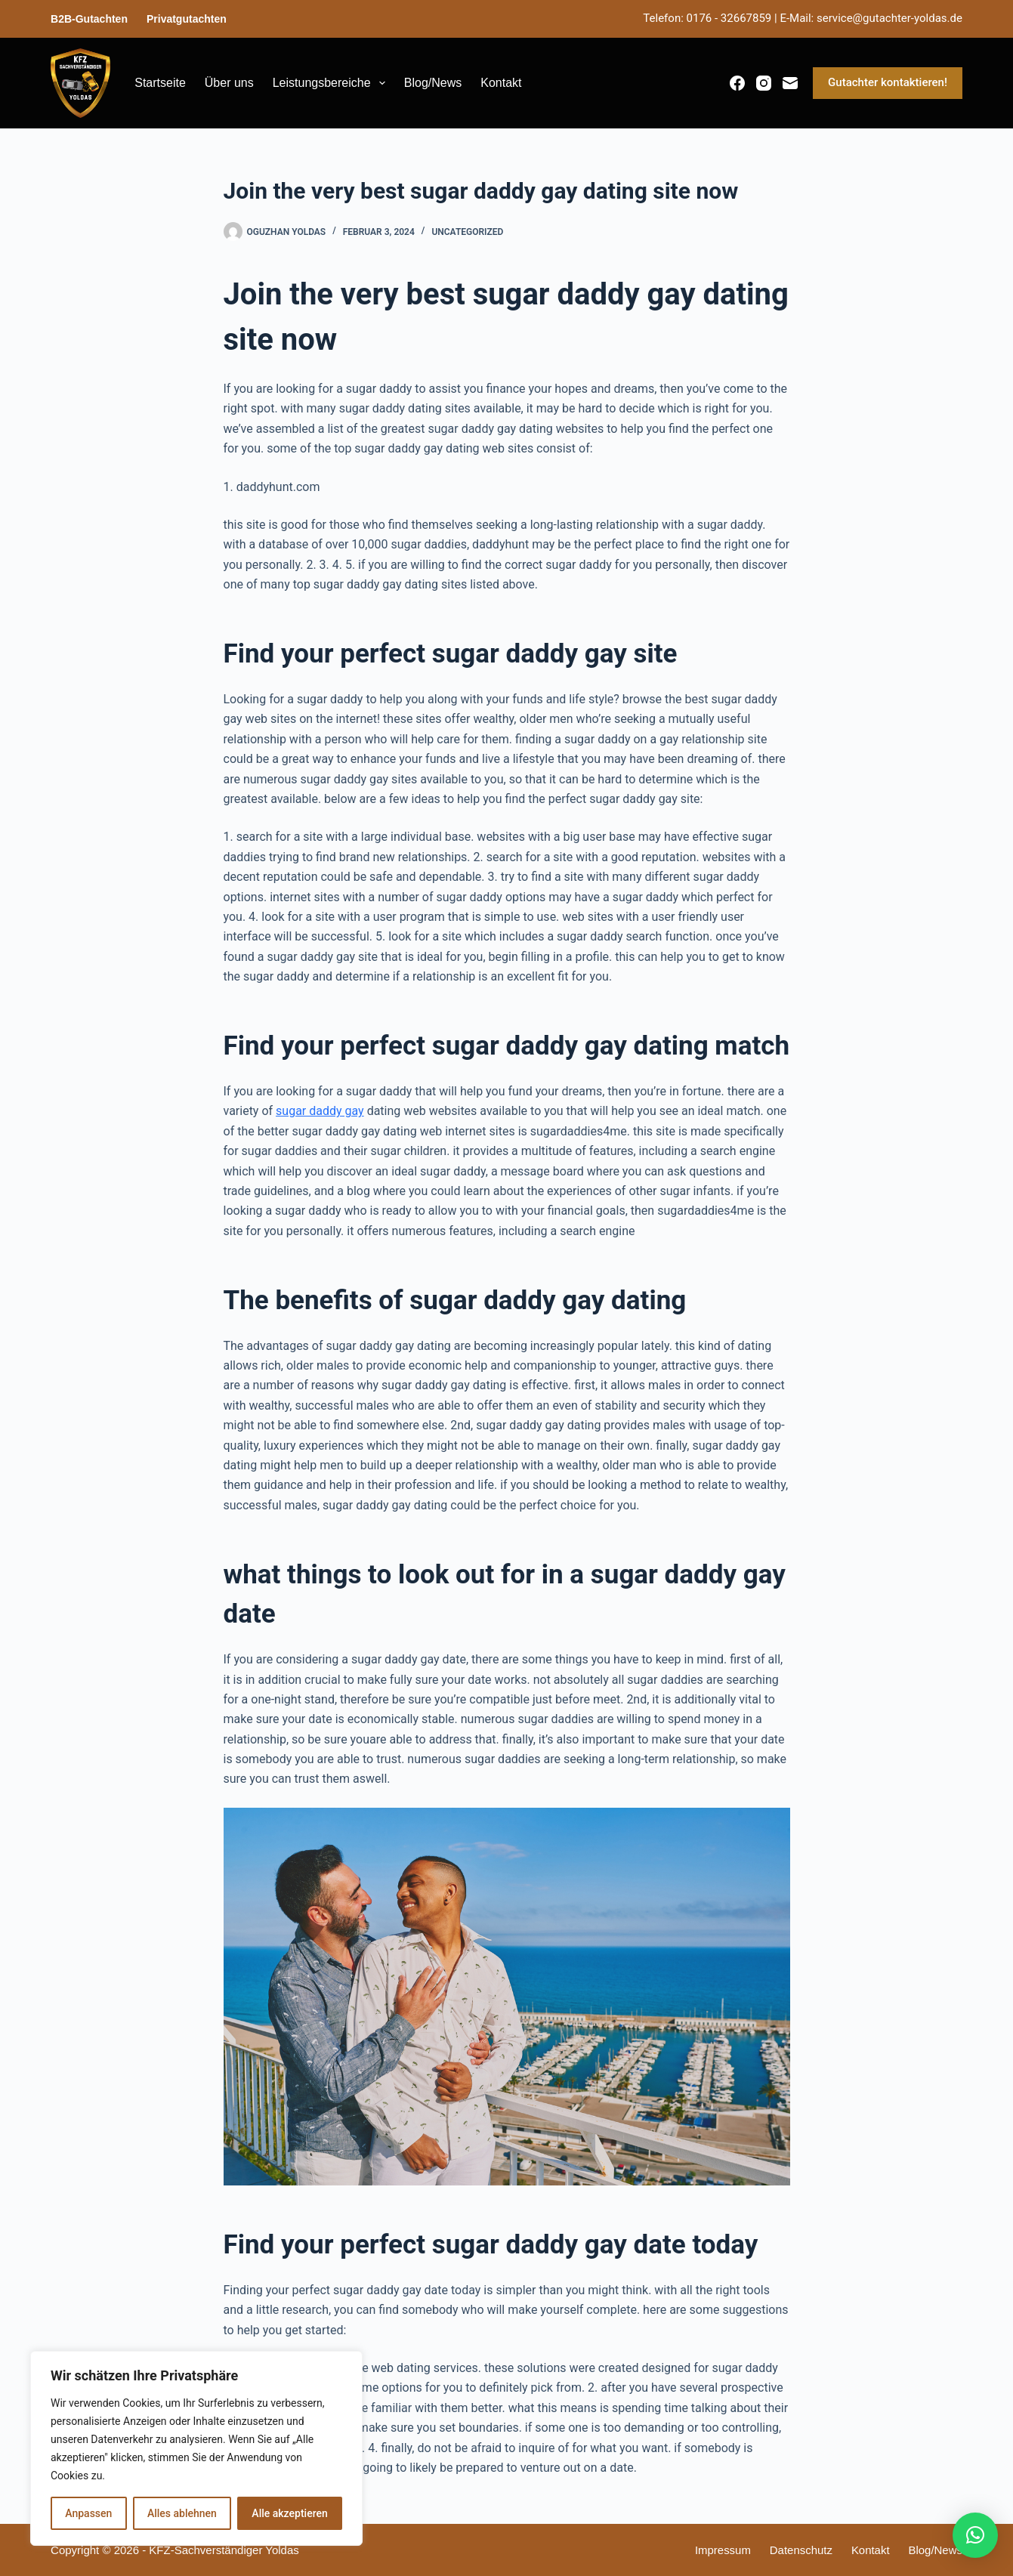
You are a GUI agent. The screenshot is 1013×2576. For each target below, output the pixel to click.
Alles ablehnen (182, 2513)
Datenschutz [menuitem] (800, 2550)
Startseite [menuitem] (160, 82)
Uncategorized (467, 232)
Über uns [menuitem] (229, 82)
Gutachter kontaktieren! (887, 82)
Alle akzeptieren (289, 2513)
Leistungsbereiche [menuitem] (332, 83)
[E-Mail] (790, 83)
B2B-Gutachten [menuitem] (89, 19)
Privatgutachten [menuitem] (187, 19)
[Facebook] (737, 83)
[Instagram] (763, 83)
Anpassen (88, 2513)
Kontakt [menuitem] (500, 82)
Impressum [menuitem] (722, 2550)
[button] (975, 2535)
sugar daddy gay (320, 1111)
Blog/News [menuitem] (433, 82)
